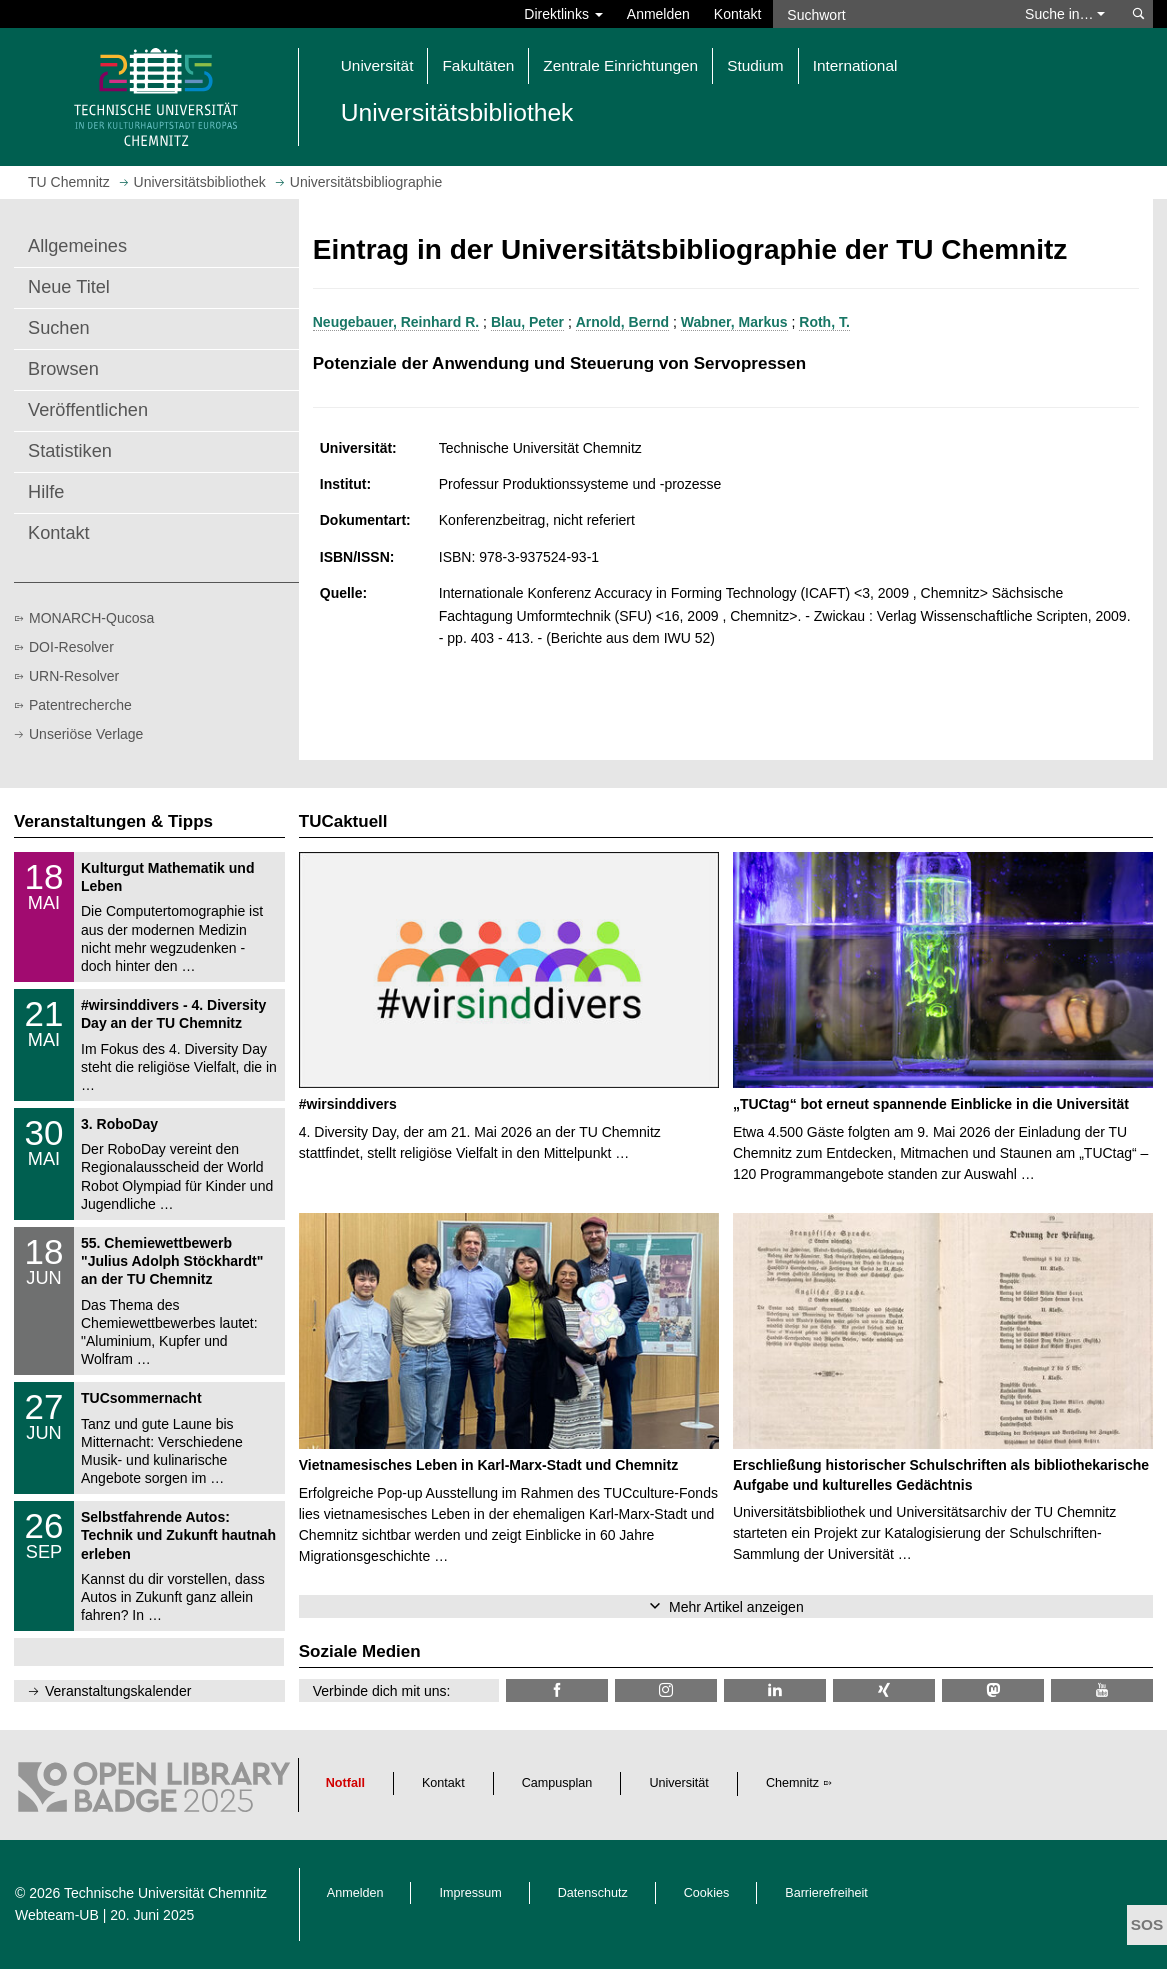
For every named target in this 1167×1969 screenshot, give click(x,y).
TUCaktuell (343, 821)
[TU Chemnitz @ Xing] (884, 1690)
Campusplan (557, 1783)
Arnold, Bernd (622, 322)
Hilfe (46, 492)
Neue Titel (69, 287)
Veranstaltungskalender (118, 1691)
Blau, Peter (527, 322)
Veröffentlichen (88, 410)
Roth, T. (824, 322)
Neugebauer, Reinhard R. (396, 322)
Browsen (63, 369)
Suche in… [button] (1065, 14)
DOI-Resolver (71, 647)
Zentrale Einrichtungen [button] (620, 65)
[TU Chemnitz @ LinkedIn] (775, 1690)
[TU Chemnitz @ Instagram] (666, 1690)
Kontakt (737, 14)
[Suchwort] (889, 14)
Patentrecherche (80, 705)
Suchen (59, 328)
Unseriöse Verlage (86, 734)
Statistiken (70, 451)
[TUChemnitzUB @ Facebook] (557, 1690)
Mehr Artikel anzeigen (736, 1607)
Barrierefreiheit (826, 1893)
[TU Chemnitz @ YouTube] (1102, 1690)
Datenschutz (593, 1893)
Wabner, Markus (734, 322)
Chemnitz (792, 1783)
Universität (679, 1783)
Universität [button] (377, 65)
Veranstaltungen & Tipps (113, 821)
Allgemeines (77, 246)
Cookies (707, 1893)
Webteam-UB (57, 1915)
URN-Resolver (74, 676)
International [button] (855, 65)
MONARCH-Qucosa (91, 618)
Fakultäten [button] (478, 65)
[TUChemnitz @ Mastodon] (993, 1690)
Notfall (345, 1783)
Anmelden (658, 14)
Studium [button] (755, 65)
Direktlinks (563, 14)
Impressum (470, 1893)
